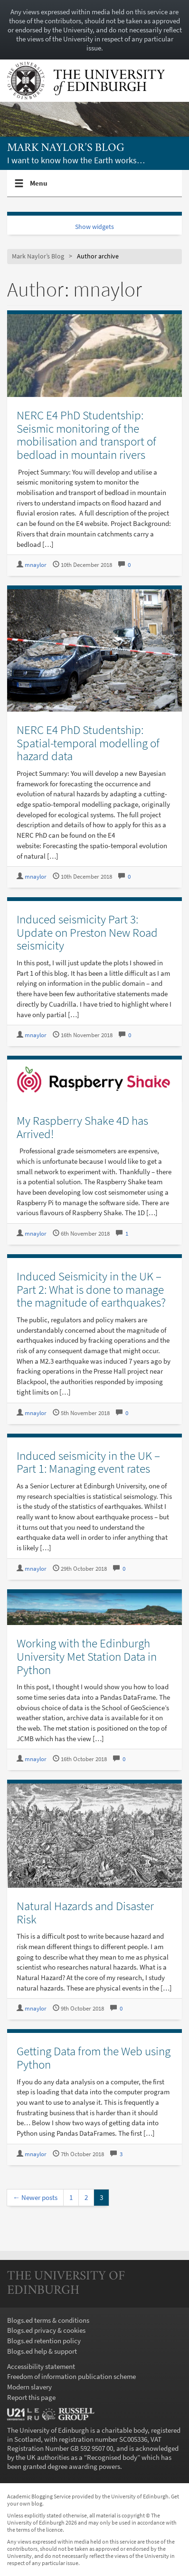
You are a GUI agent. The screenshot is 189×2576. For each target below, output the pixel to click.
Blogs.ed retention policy (44, 2340)
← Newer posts (35, 2197)
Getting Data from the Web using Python (93, 2057)
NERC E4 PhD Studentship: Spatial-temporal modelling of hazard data (88, 742)
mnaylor (36, 565)
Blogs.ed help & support (42, 2351)
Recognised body (112, 2457)
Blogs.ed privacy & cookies (46, 2330)
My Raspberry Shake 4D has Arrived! (82, 1127)
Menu (39, 187)
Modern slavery (29, 2386)
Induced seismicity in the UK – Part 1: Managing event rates (88, 1462)
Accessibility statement (41, 2366)
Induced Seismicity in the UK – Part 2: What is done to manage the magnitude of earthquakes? (91, 1289)
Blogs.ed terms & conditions (48, 2320)
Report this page (31, 2397)
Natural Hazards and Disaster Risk (85, 1912)
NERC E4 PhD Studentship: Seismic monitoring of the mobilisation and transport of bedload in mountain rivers (86, 434)
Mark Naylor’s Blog (65, 148)
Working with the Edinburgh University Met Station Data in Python (87, 1656)
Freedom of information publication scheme (71, 2376)
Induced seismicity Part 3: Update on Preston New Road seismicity (87, 932)
